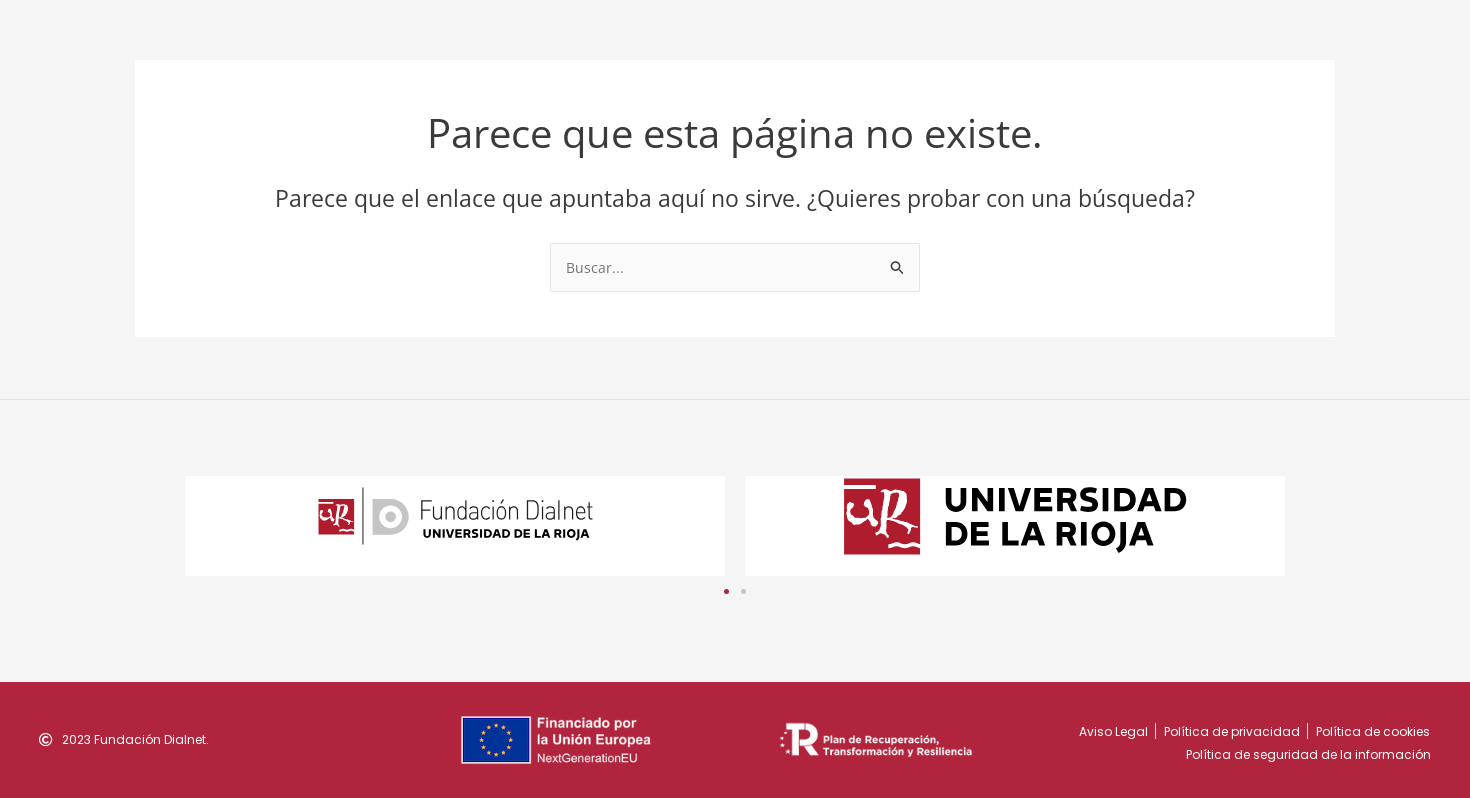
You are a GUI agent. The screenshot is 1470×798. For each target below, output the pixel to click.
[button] (726, 591)
